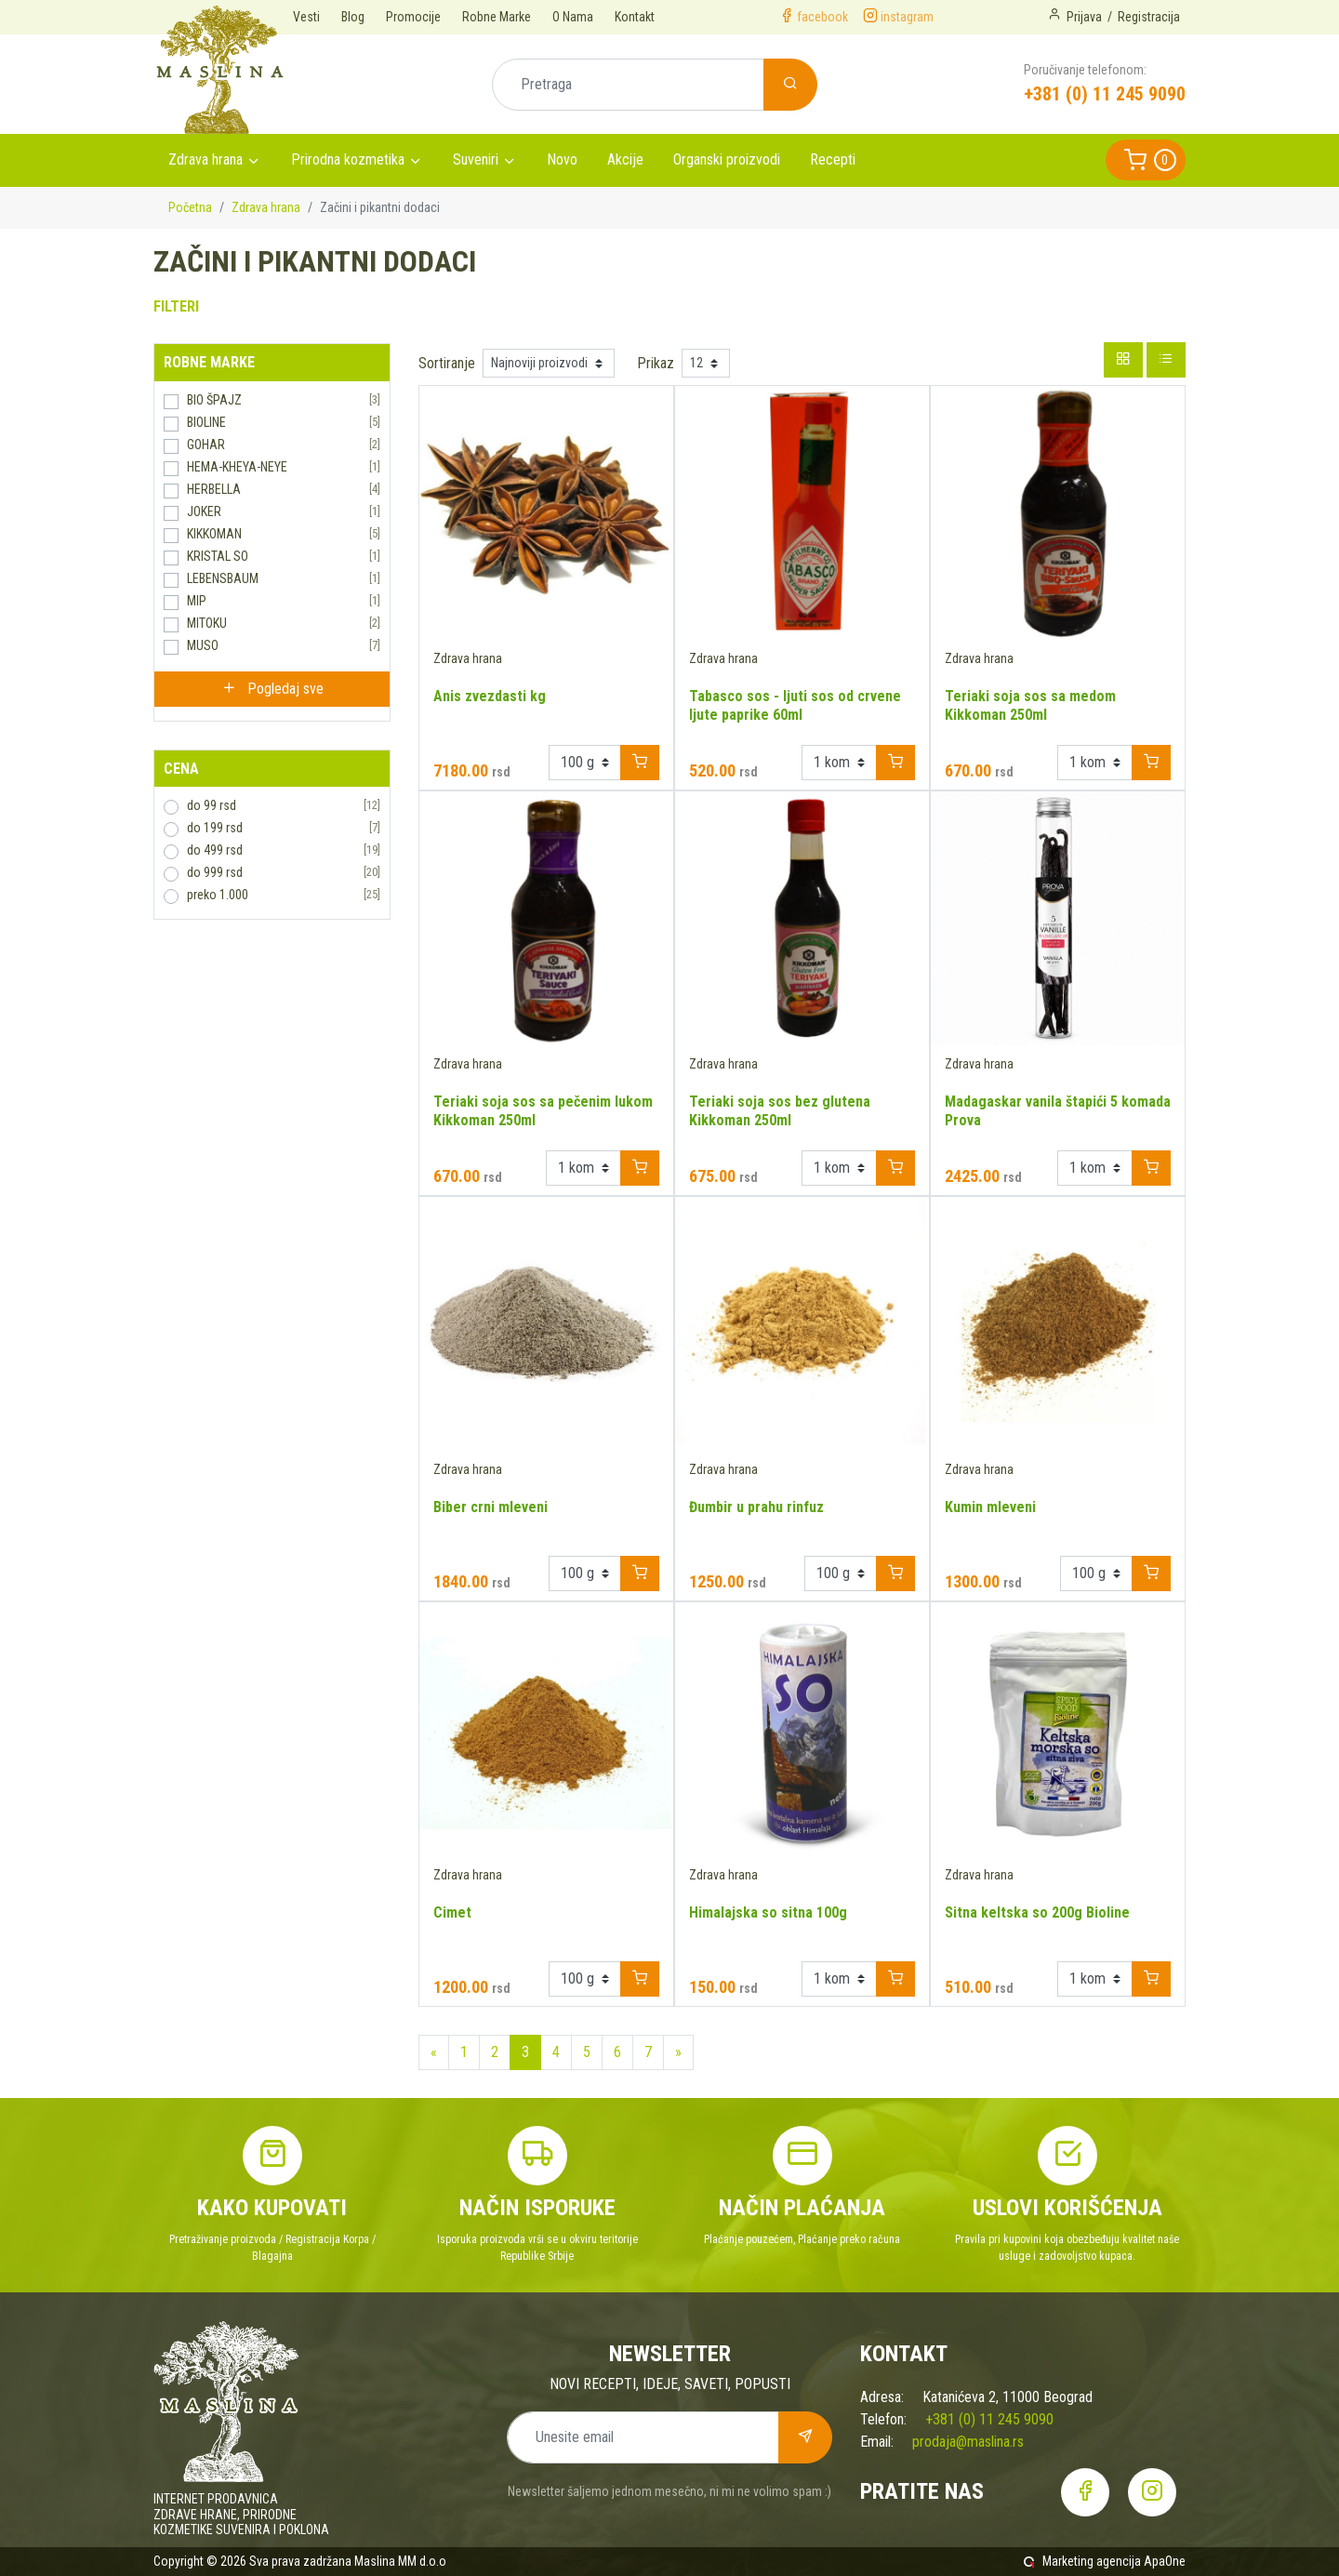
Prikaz (655, 363)
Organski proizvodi (726, 159)
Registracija (1149, 16)
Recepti (832, 159)
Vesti (306, 16)
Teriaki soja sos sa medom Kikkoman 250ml (1030, 705)
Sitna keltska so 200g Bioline (1037, 1912)
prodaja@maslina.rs (968, 2441)
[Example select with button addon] (585, 762)
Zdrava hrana (205, 159)
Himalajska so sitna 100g (768, 1912)
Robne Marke (496, 16)
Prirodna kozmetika (347, 159)
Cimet (452, 1912)
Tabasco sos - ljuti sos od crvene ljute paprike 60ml (795, 705)
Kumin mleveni (990, 1507)
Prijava (1084, 16)
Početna (190, 207)
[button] (1146, 159)
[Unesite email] (643, 2437)
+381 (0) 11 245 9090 (1105, 94)
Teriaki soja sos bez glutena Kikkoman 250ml (779, 1111)
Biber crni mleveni (490, 1507)
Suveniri (475, 159)
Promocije (413, 16)
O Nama (572, 16)
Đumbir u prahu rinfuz (756, 1507)
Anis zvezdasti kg (489, 696)
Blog (353, 16)
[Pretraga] (628, 85)
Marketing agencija (1091, 2561)
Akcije (625, 159)
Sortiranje (446, 363)
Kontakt (635, 16)
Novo (562, 159)
